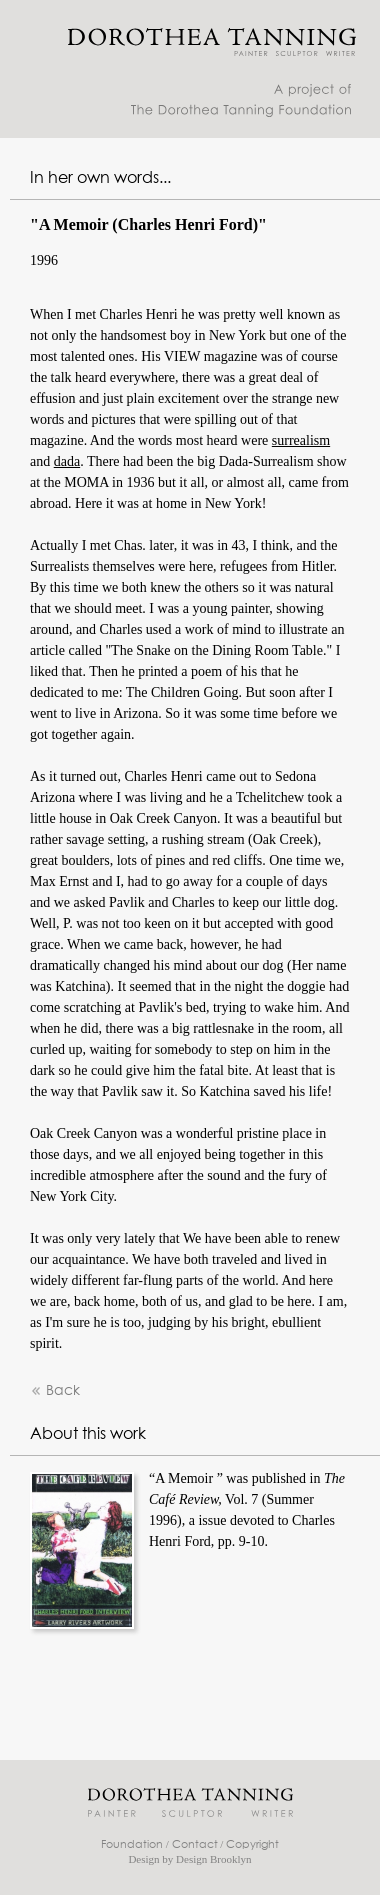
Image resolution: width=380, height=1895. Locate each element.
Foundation (132, 1844)
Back (55, 1391)
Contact (195, 1844)
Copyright (252, 1844)
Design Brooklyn (213, 1859)
